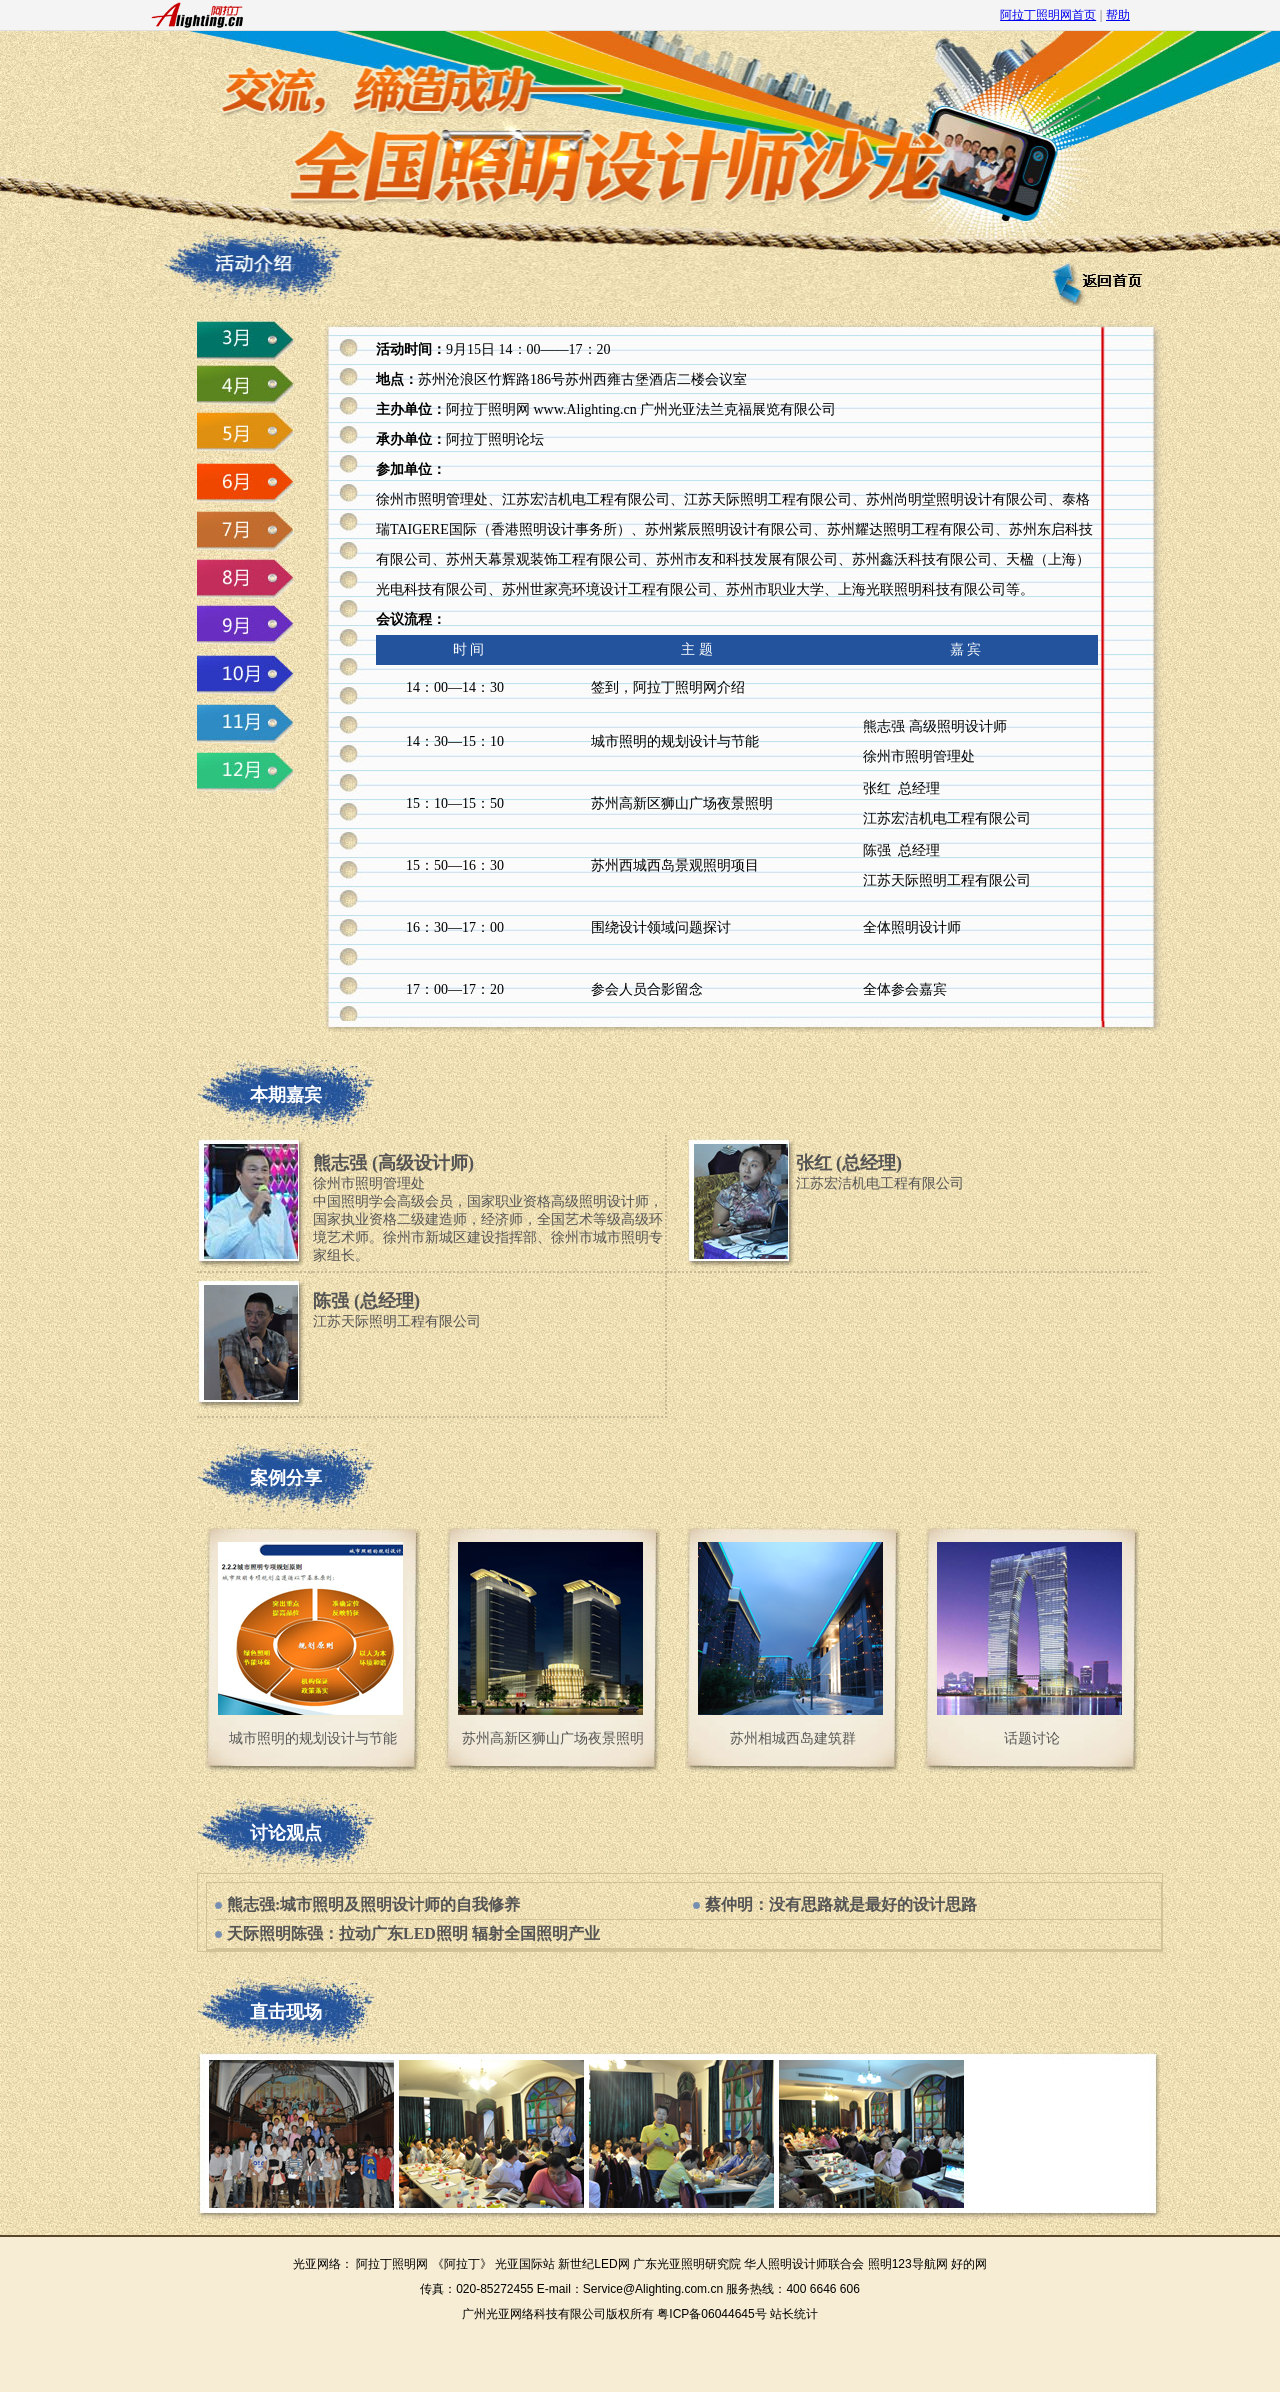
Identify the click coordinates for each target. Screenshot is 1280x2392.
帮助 (1118, 15)
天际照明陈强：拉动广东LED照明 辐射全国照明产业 (413, 1933)
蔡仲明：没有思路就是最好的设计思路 (841, 1904)
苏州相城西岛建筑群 (793, 1738)
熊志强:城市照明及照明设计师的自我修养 (373, 1904)
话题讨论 (1032, 1738)
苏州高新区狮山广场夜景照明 (553, 1738)
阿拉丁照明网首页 (1048, 15)
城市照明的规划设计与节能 (313, 1738)
